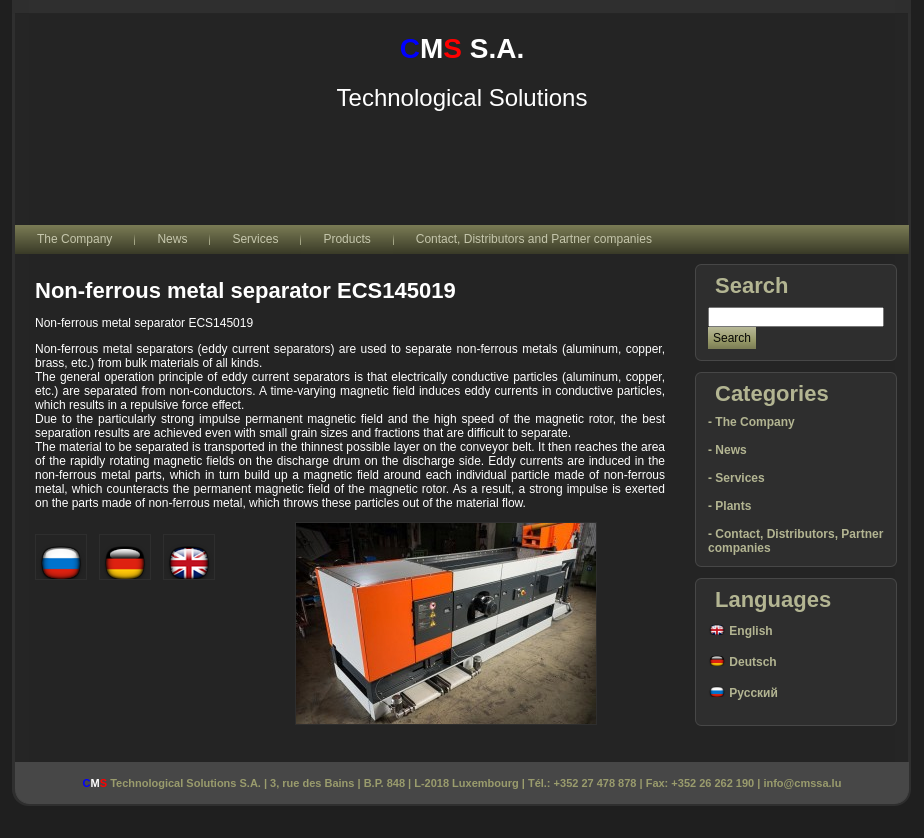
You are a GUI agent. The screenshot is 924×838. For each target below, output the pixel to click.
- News (727, 450)
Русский (743, 693)
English (740, 631)
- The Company (751, 422)
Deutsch (742, 662)
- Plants (729, 506)
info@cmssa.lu (802, 783)
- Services (736, 478)
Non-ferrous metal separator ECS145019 (245, 290)
